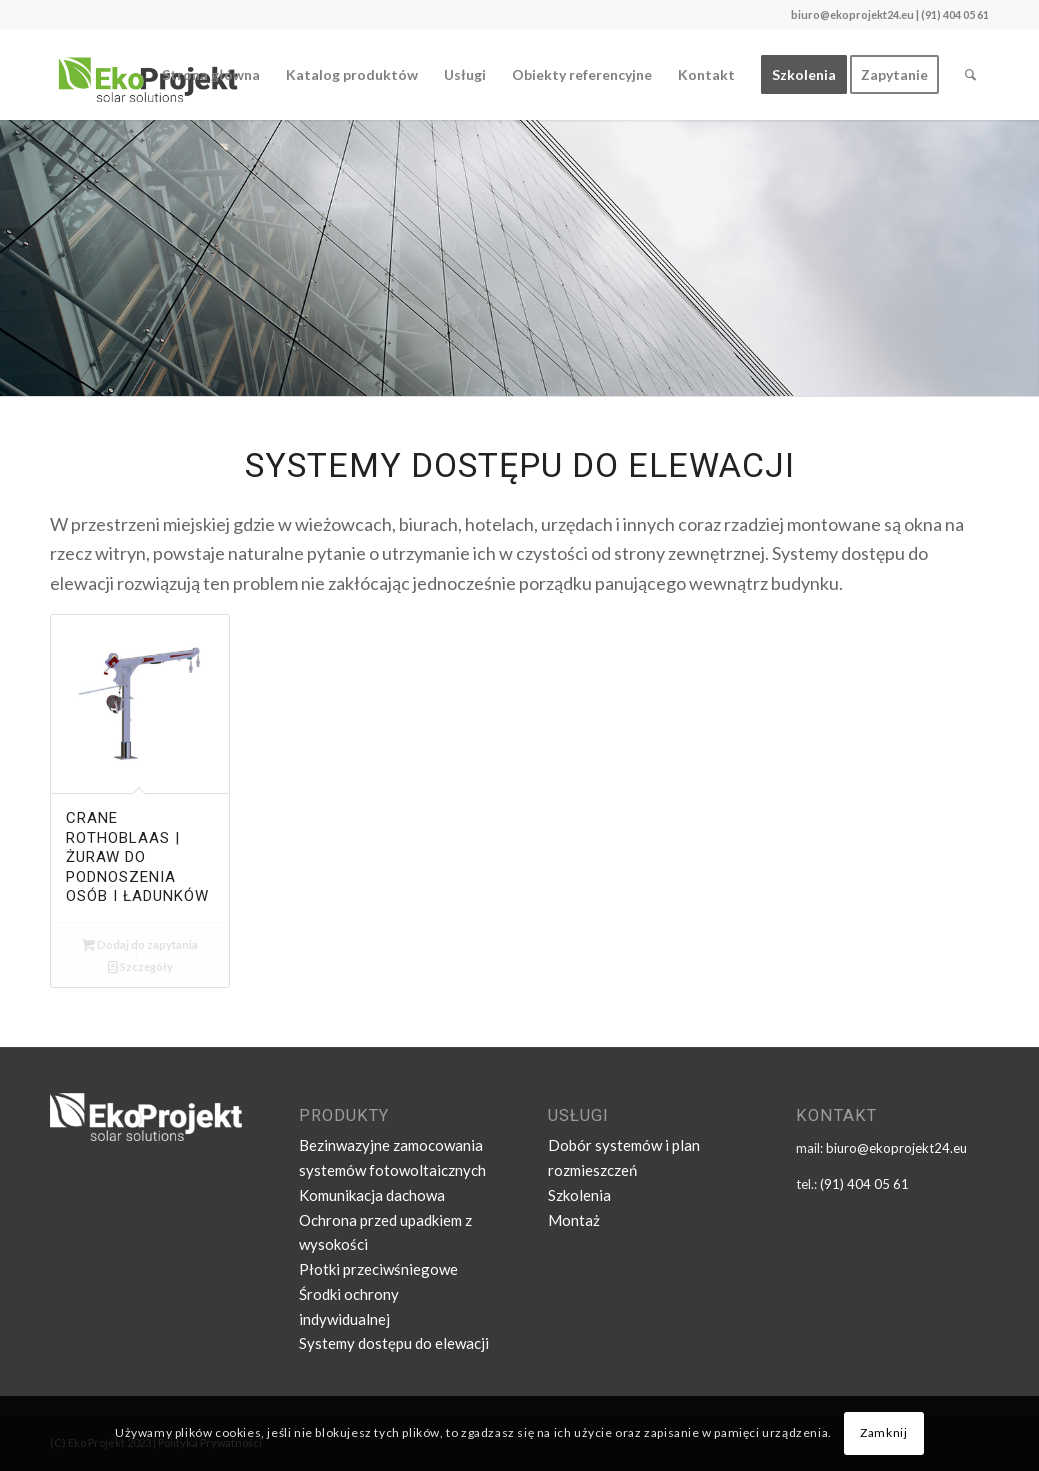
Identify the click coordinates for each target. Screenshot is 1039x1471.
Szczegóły (140, 966)
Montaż (574, 1220)
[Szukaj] (970, 75)
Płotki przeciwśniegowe (378, 1269)
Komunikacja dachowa (372, 1195)
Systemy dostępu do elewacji (394, 1343)
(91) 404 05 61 (864, 1184)
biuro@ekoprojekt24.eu (852, 14)
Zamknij (883, 1432)
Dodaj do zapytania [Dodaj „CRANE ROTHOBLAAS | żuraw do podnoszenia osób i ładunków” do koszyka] (140, 944)
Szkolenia (579, 1195)
